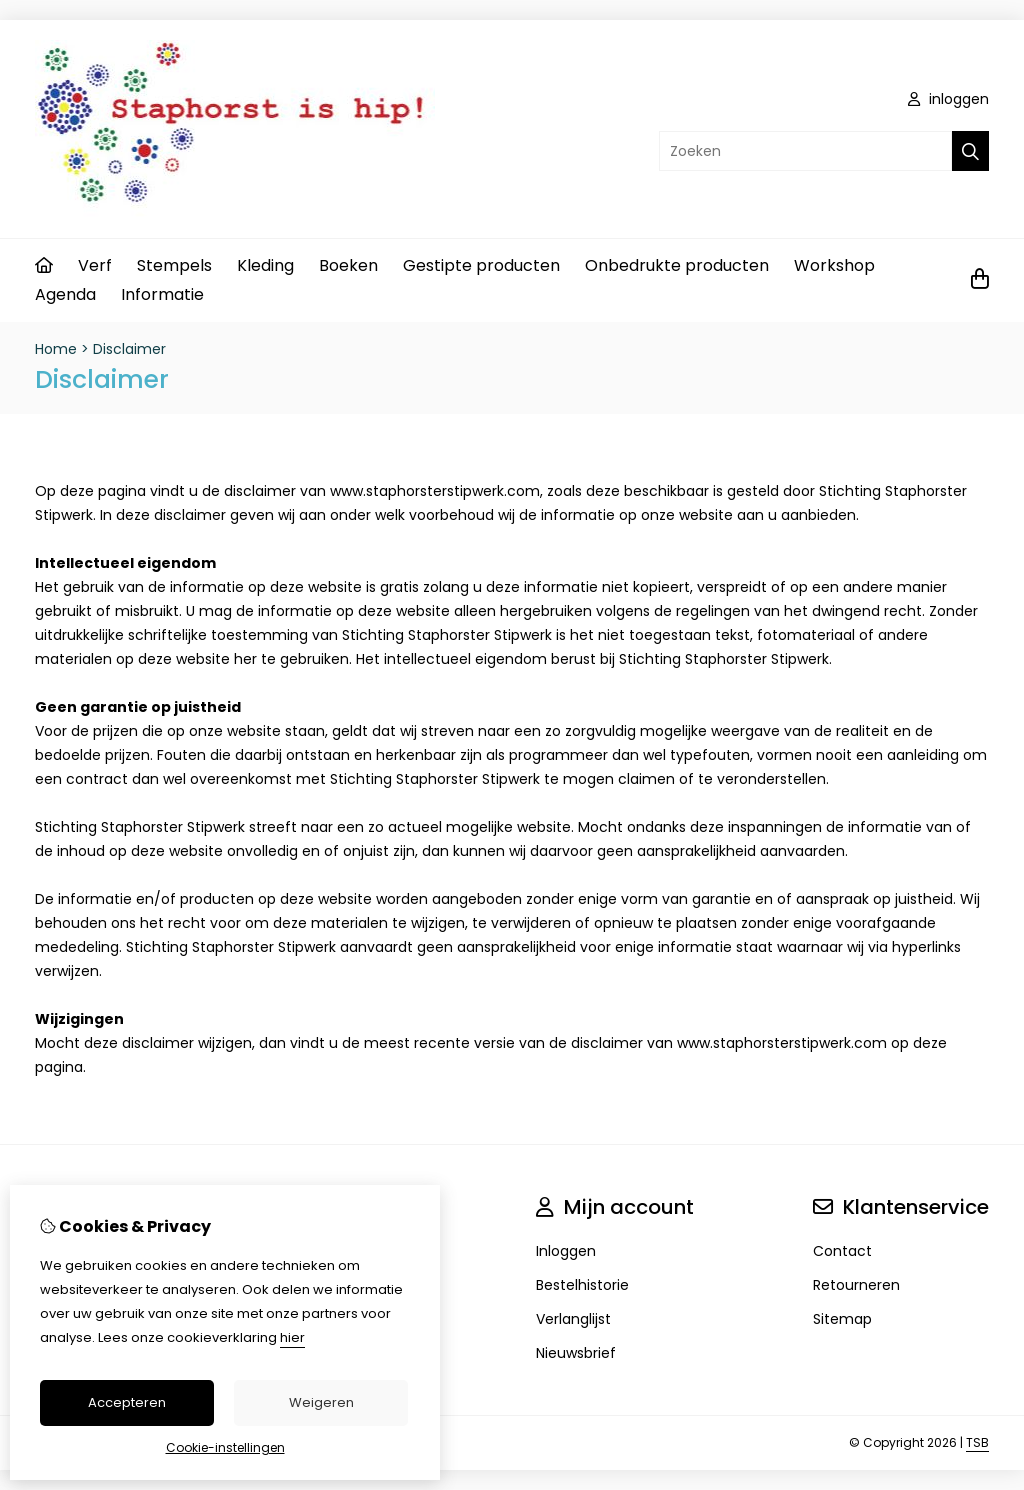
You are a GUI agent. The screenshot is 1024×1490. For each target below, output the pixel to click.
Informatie (162, 294)
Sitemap (842, 1319)
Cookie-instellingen (225, 1447)
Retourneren (856, 1285)
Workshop (834, 265)
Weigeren (321, 1402)
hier (292, 1337)
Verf (95, 265)
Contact (842, 1251)
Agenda (65, 294)
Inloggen (566, 1251)
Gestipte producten (481, 265)
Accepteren (127, 1402)
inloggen (948, 99)
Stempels (174, 265)
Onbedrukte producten (677, 265)
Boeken (348, 265)
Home (56, 349)
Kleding (265, 265)
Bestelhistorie (582, 1285)
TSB (977, 1442)
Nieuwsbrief (576, 1353)
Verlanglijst (573, 1319)
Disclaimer (129, 349)
